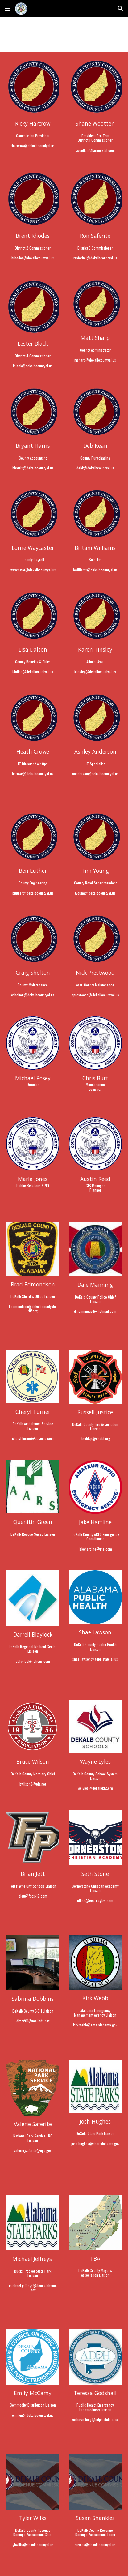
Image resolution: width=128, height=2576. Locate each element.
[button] (7, 8)
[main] (32, 133)
